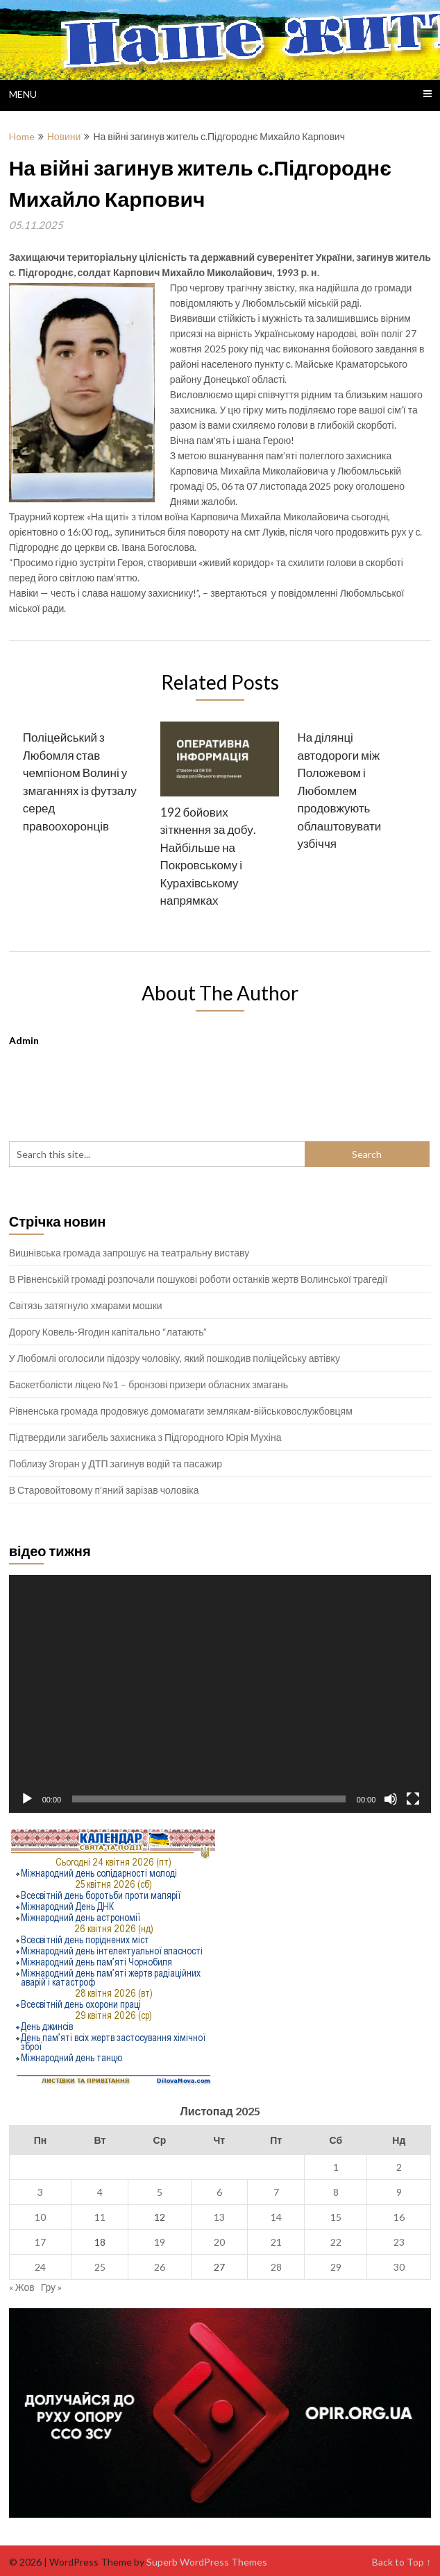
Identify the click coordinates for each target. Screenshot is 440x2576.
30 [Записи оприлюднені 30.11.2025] (399, 2267)
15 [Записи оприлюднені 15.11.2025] (335, 2217)
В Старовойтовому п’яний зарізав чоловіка (104, 1490)
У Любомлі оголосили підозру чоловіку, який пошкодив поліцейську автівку (174, 1358)
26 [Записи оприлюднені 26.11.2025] (159, 2267)
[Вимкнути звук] (391, 1799)
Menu (23, 94)
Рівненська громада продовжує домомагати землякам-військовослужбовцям (181, 1411)
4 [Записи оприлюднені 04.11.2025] (100, 2192)
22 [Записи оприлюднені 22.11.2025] (335, 2242)
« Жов (22, 2287)
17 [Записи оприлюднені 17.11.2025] (40, 2242)
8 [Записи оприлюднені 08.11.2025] (336, 2192)
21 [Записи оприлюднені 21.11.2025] (276, 2242)
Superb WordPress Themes (206, 2562)
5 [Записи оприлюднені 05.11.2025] (159, 2192)
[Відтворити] (27, 1799)
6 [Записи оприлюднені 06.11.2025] (219, 2192)
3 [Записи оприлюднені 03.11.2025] (40, 2192)
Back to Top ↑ (401, 2562)
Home (22, 136)
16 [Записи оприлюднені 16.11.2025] (399, 2217)
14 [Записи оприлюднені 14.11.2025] (276, 2217)
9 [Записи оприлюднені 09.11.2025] (399, 2192)
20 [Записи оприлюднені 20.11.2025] (219, 2242)
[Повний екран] (413, 1799)
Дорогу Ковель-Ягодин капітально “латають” (108, 1332)
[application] (220, 1693)
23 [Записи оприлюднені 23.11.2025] (399, 2242)
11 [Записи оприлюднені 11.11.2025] (99, 2217)
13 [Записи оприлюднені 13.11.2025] (219, 2217)
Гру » (51, 2287)
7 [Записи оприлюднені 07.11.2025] (276, 2192)
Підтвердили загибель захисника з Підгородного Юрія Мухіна (145, 1437)
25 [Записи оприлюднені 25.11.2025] (99, 2267)
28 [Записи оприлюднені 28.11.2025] (276, 2267)
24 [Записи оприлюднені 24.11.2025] (40, 2267)
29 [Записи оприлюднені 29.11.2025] (335, 2267)
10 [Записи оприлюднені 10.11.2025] (40, 2217)
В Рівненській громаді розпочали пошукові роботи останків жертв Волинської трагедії (198, 1279)
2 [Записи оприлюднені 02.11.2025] (399, 2167)
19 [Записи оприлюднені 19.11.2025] (159, 2242)
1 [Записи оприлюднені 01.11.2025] (336, 2167)
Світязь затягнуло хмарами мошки (85, 1305)
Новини (64, 136)
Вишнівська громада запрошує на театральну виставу (129, 1253)
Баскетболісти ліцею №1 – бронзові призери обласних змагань (148, 1384)
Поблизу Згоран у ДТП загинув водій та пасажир (115, 1463)
